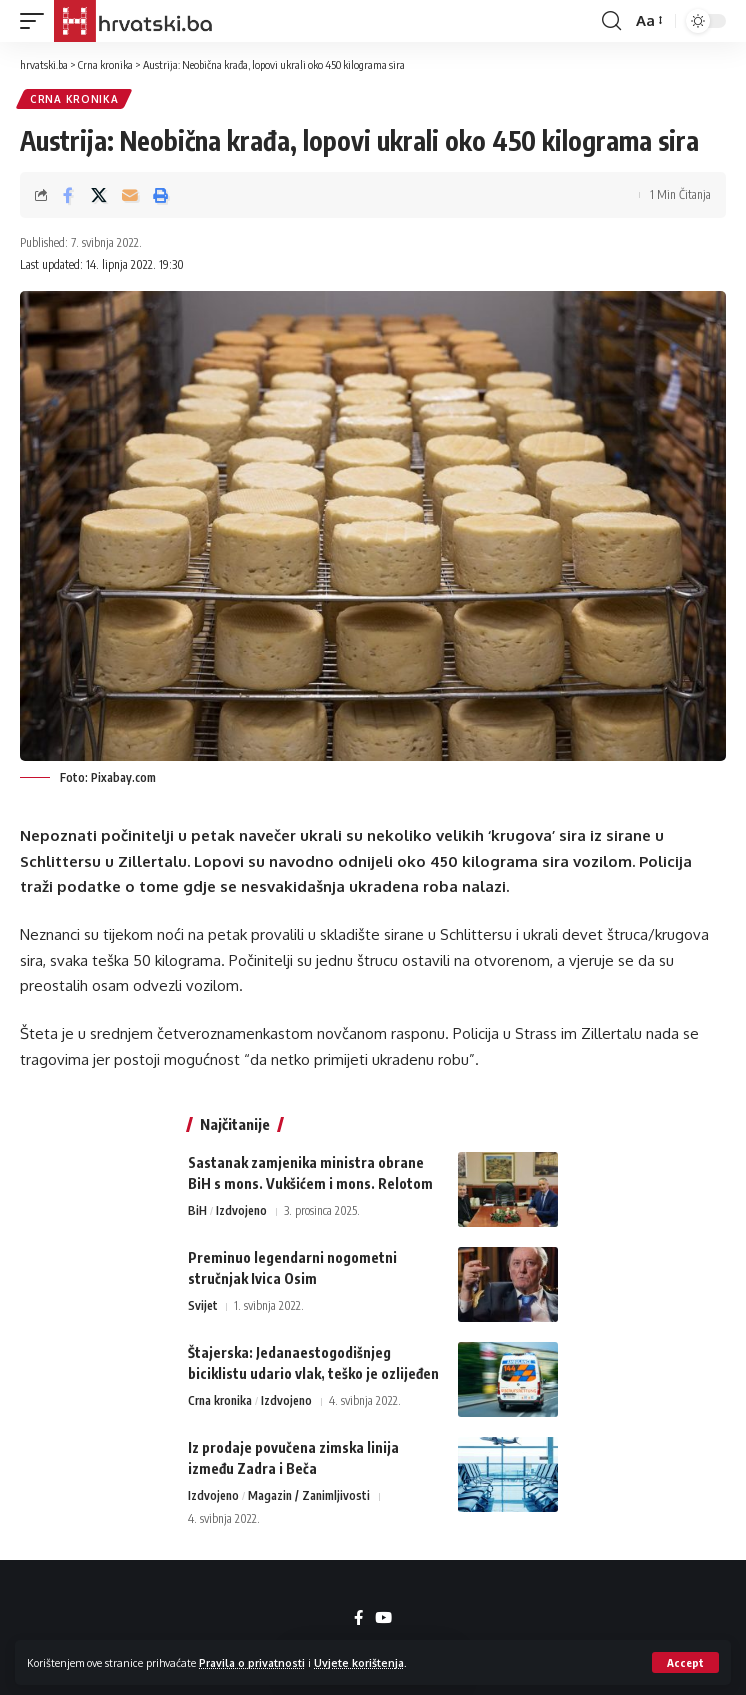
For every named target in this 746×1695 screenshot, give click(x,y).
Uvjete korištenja (359, 1662)
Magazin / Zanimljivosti (309, 1495)
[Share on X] (99, 195)
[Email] (130, 195)
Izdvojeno (241, 1210)
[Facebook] (358, 1618)
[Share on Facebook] (68, 195)
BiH (197, 1210)
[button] (685, 1662)
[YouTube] (383, 1618)
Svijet (203, 1305)
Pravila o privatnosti (252, 1662)
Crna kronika (74, 99)
